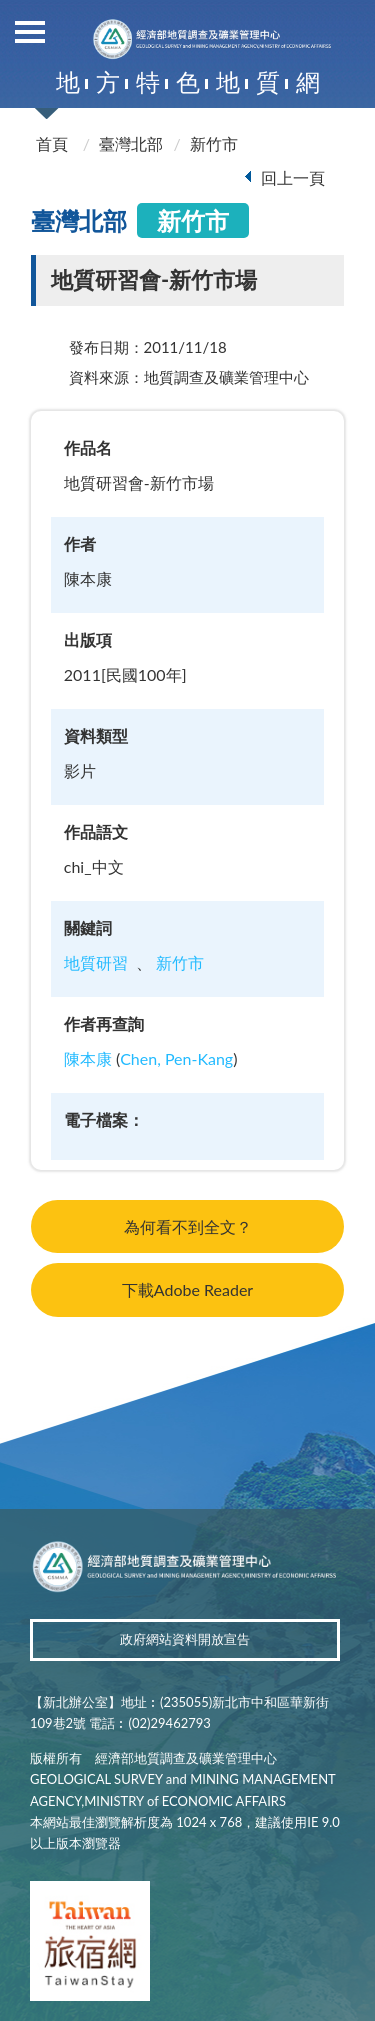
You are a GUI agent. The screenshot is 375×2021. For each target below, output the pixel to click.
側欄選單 (30, 32)
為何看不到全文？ (188, 1226)
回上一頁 (293, 177)
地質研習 (96, 962)
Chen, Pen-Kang (176, 1058)
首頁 (52, 143)
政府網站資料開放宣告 (185, 1639)
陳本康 (88, 1058)
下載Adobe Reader (187, 1289)
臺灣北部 (131, 143)
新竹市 (214, 143)
